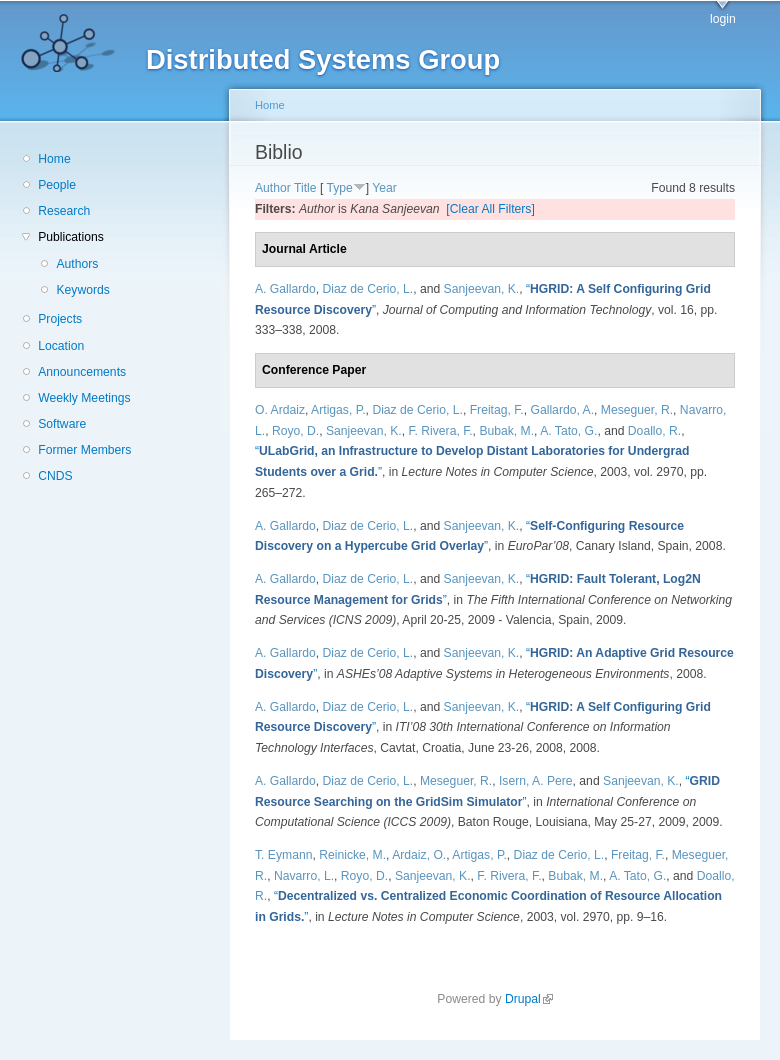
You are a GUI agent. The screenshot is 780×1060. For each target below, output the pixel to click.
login (723, 19)
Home (54, 159)
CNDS (55, 476)
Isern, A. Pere (536, 781)
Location (61, 346)
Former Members (84, 450)
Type (339, 188)
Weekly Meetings (84, 398)
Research (64, 211)
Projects (60, 319)
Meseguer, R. (637, 410)
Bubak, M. (506, 431)
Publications (71, 237)
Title (305, 188)
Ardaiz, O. (419, 855)
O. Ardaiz (280, 410)
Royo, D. (295, 431)
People (57, 185)
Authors (77, 264)
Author (273, 188)
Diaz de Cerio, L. (368, 289)
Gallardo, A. (563, 410)
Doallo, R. (654, 431)
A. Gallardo (285, 289)
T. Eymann (283, 855)
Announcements (82, 372)
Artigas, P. (338, 410)
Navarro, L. (304, 876)
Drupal (529, 999)
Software (62, 424)
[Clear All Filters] (490, 209)
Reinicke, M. (352, 855)
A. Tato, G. (568, 431)
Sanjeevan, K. (482, 289)
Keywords (82, 290)
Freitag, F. (497, 410)
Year (384, 188)
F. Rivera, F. (440, 431)
